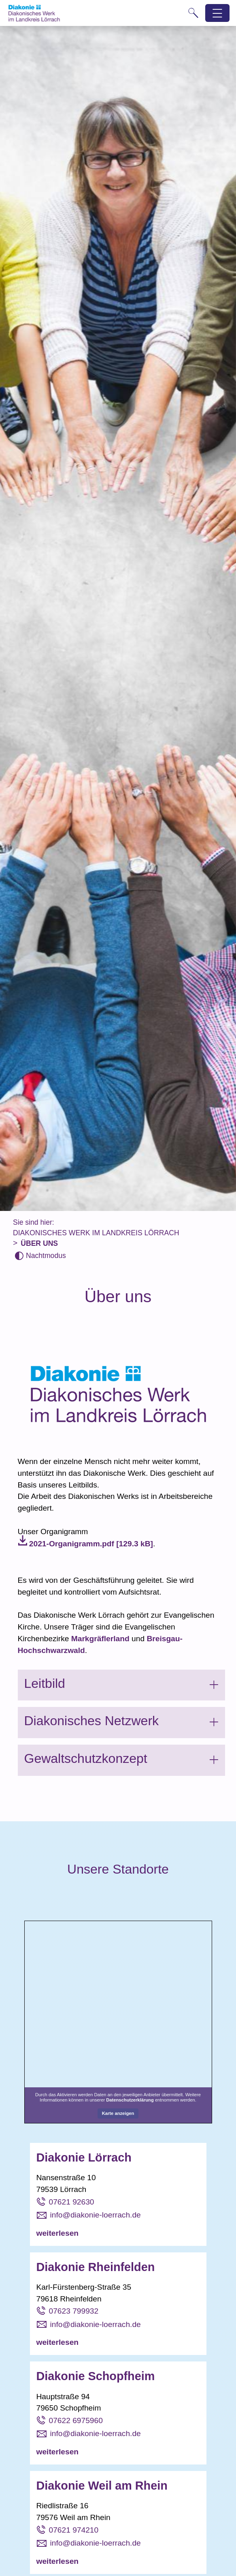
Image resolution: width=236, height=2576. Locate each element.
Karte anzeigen (118, 2113)
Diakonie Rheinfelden (95, 2266)
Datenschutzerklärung (130, 2099)
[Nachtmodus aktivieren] (40, 1256)
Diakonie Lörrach (84, 2157)
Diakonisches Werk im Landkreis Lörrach (96, 1233)
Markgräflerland (100, 1638)
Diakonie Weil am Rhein (102, 2485)
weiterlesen (57, 2233)
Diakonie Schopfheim (95, 2376)
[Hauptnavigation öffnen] (217, 13)
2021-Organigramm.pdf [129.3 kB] (91, 1543)
